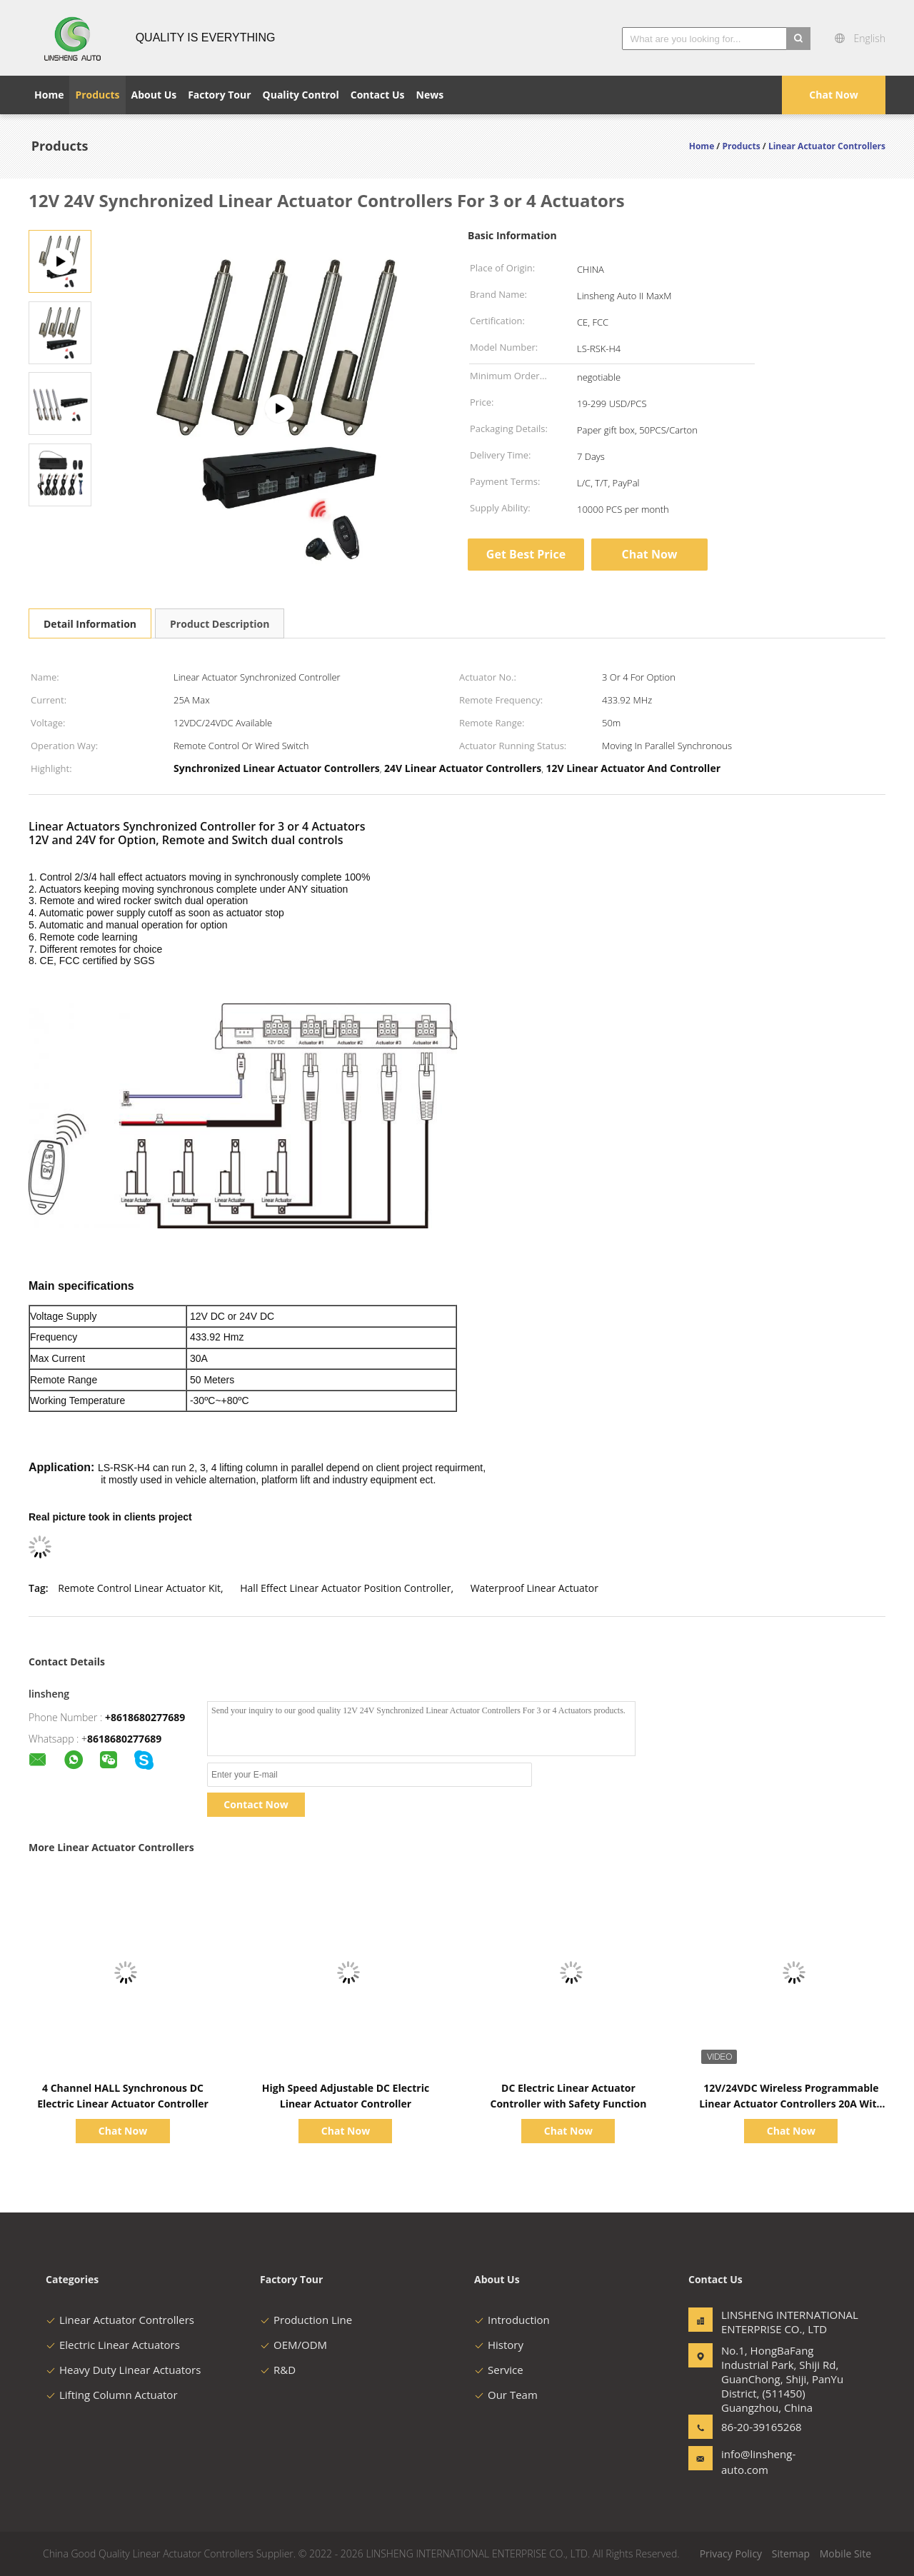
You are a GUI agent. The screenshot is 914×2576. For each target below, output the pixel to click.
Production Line (306, 2319)
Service (498, 2369)
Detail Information (90, 624)
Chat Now (833, 94)
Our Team (506, 2394)
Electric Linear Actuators (113, 2344)
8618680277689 (124, 1738)
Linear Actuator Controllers (120, 2319)
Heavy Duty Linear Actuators (123, 2369)
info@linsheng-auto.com (758, 2462)
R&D (278, 2369)
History (498, 2344)
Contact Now (256, 1804)
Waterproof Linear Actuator (534, 1588)
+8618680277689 (145, 1717)
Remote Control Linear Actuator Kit (139, 1588)
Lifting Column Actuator (112, 2394)
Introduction (512, 2319)
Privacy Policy (731, 2553)
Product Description (219, 624)
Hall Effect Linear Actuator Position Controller (345, 1588)
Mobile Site (845, 2553)
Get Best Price (526, 554)
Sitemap (791, 2553)
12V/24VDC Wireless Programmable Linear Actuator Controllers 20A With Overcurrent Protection (791, 2103)
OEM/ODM (293, 2344)
